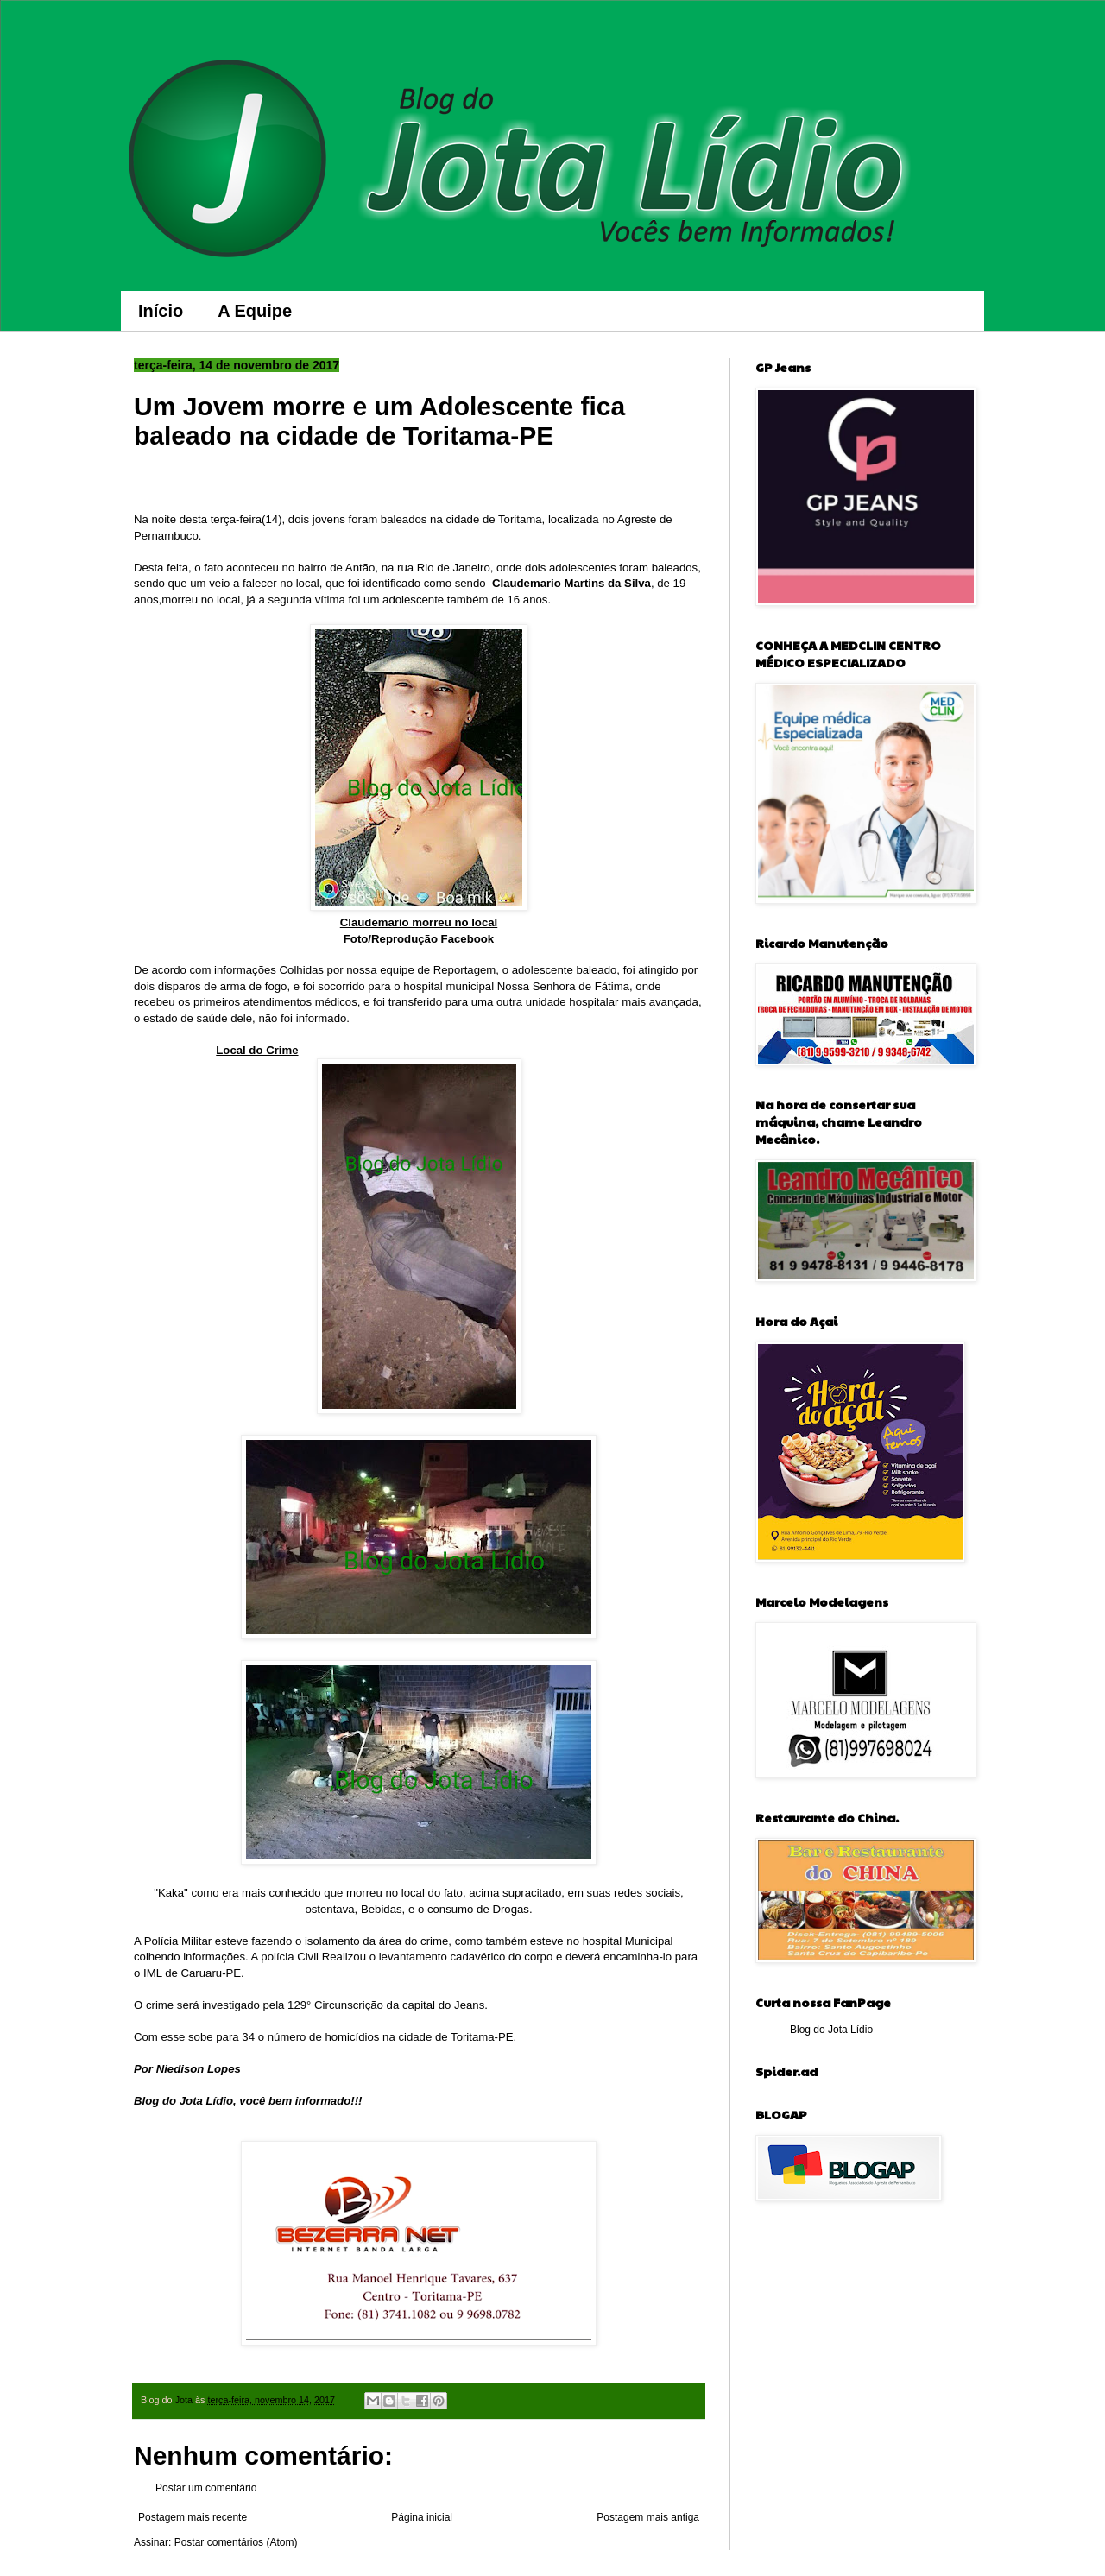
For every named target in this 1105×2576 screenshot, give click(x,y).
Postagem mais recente (192, 2517)
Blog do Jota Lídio (831, 2030)
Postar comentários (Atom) (236, 2542)
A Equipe (255, 310)
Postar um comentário (205, 2488)
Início (160, 310)
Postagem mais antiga (648, 2517)
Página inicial (421, 2517)
